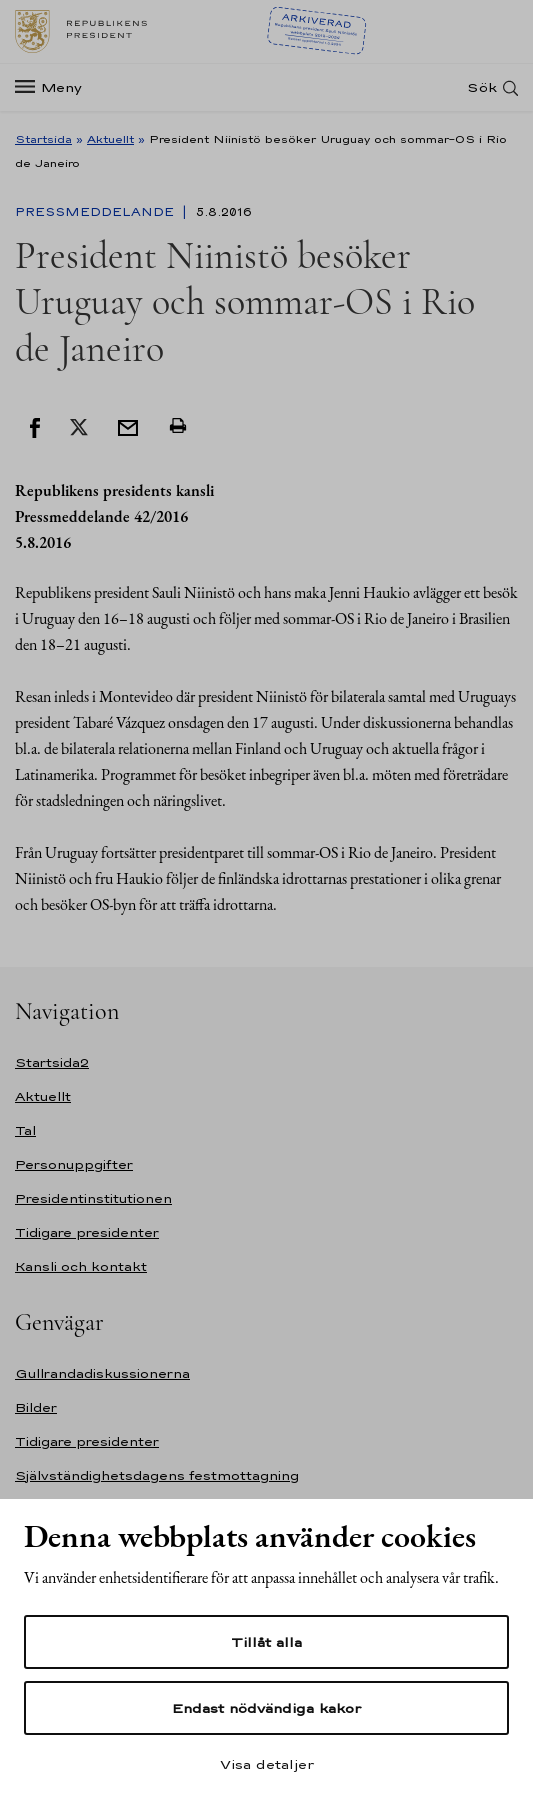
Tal (25, 1130)
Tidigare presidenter (87, 1232)
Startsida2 (52, 1062)
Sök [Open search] (482, 87)
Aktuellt (110, 139)
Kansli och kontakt (81, 1266)
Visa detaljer (267, 1764)
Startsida (43, 139)
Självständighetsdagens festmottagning (157, 1475)
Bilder (36, 1407)
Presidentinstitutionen (93, 1198)
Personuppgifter (74, 1164)
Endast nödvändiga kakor (266, 1708)
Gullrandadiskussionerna (102, 1373)
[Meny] (54, 87)
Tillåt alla (266, 1642)
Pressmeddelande (96, 212)
